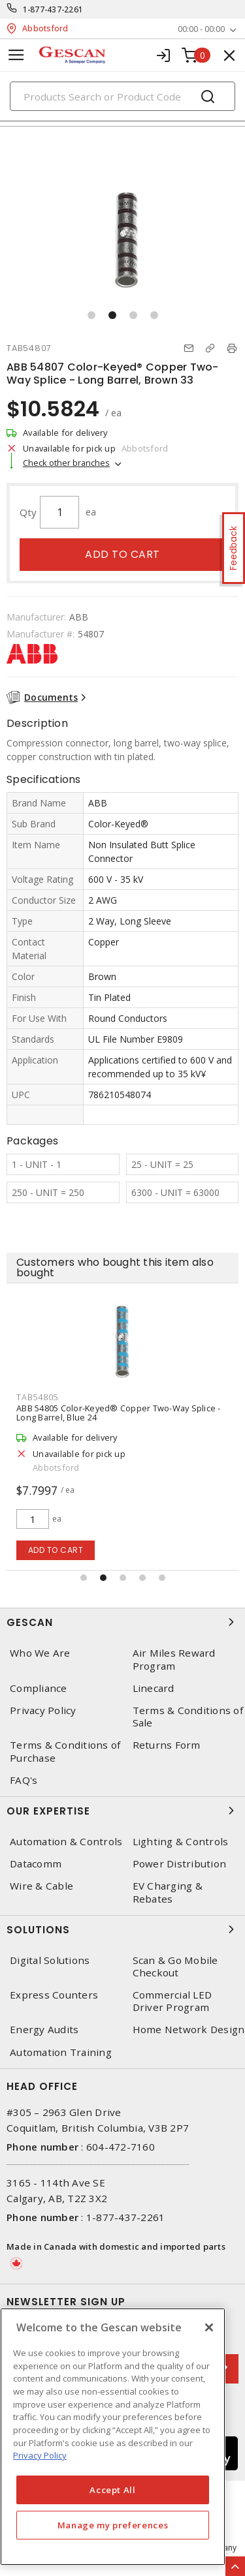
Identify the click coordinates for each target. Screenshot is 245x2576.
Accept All (113, 2490)
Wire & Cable (41, 1886)
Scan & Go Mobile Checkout (175, 1966)
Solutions (122, 1929)
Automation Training (61, 2052)
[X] (209, 2327)
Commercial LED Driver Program (172, 2001)
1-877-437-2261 (53, 9)
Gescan (122, 1622)
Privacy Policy (43, 1710)
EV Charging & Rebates (168, 1892)
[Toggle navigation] (16, 55)
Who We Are (40, 1653)
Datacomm (35, 1864)
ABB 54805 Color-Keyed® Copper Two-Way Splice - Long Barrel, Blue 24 (118, 1412)
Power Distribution (180, 1864)
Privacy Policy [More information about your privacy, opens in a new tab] (40, 2455)
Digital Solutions (50, 1960)
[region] (112, 2437)
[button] (91, 315)
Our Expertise (122, 1810)
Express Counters (54, 1995)
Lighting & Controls (181, 1841)
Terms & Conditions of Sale (188, 1716)
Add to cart (122, 554)
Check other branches (66, 462)
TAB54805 (37, 1397)
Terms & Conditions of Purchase (65, 1751)
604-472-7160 (120, 2146)
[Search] (122, 96)
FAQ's (23, 1780)
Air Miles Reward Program (174, 1659)
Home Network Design (189, 2029)
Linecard (153, 1688)
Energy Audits (44, 2029)
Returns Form (167, 1745)
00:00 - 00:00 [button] (201, 29)
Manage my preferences (113, 2525)
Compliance (38, 1688)
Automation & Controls (66, 1841)
